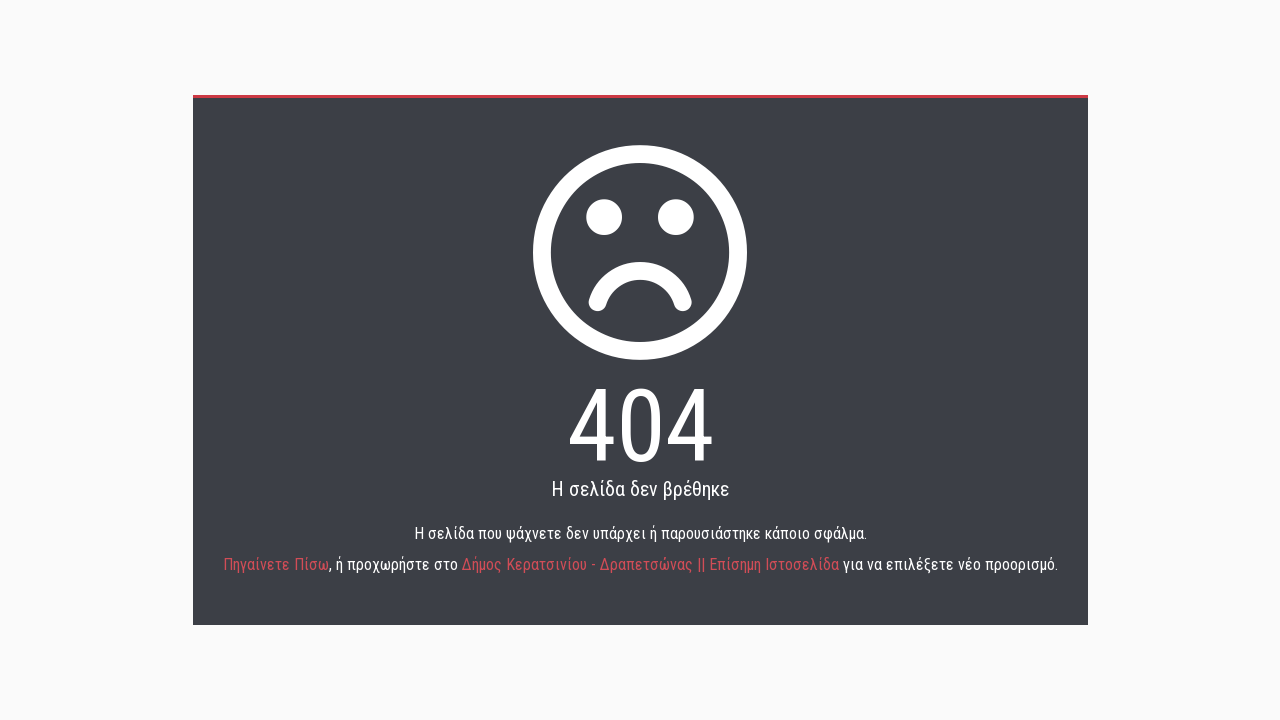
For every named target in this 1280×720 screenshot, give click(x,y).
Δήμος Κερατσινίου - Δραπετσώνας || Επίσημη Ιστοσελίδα (652, 564)
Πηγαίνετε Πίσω (276, 564)
